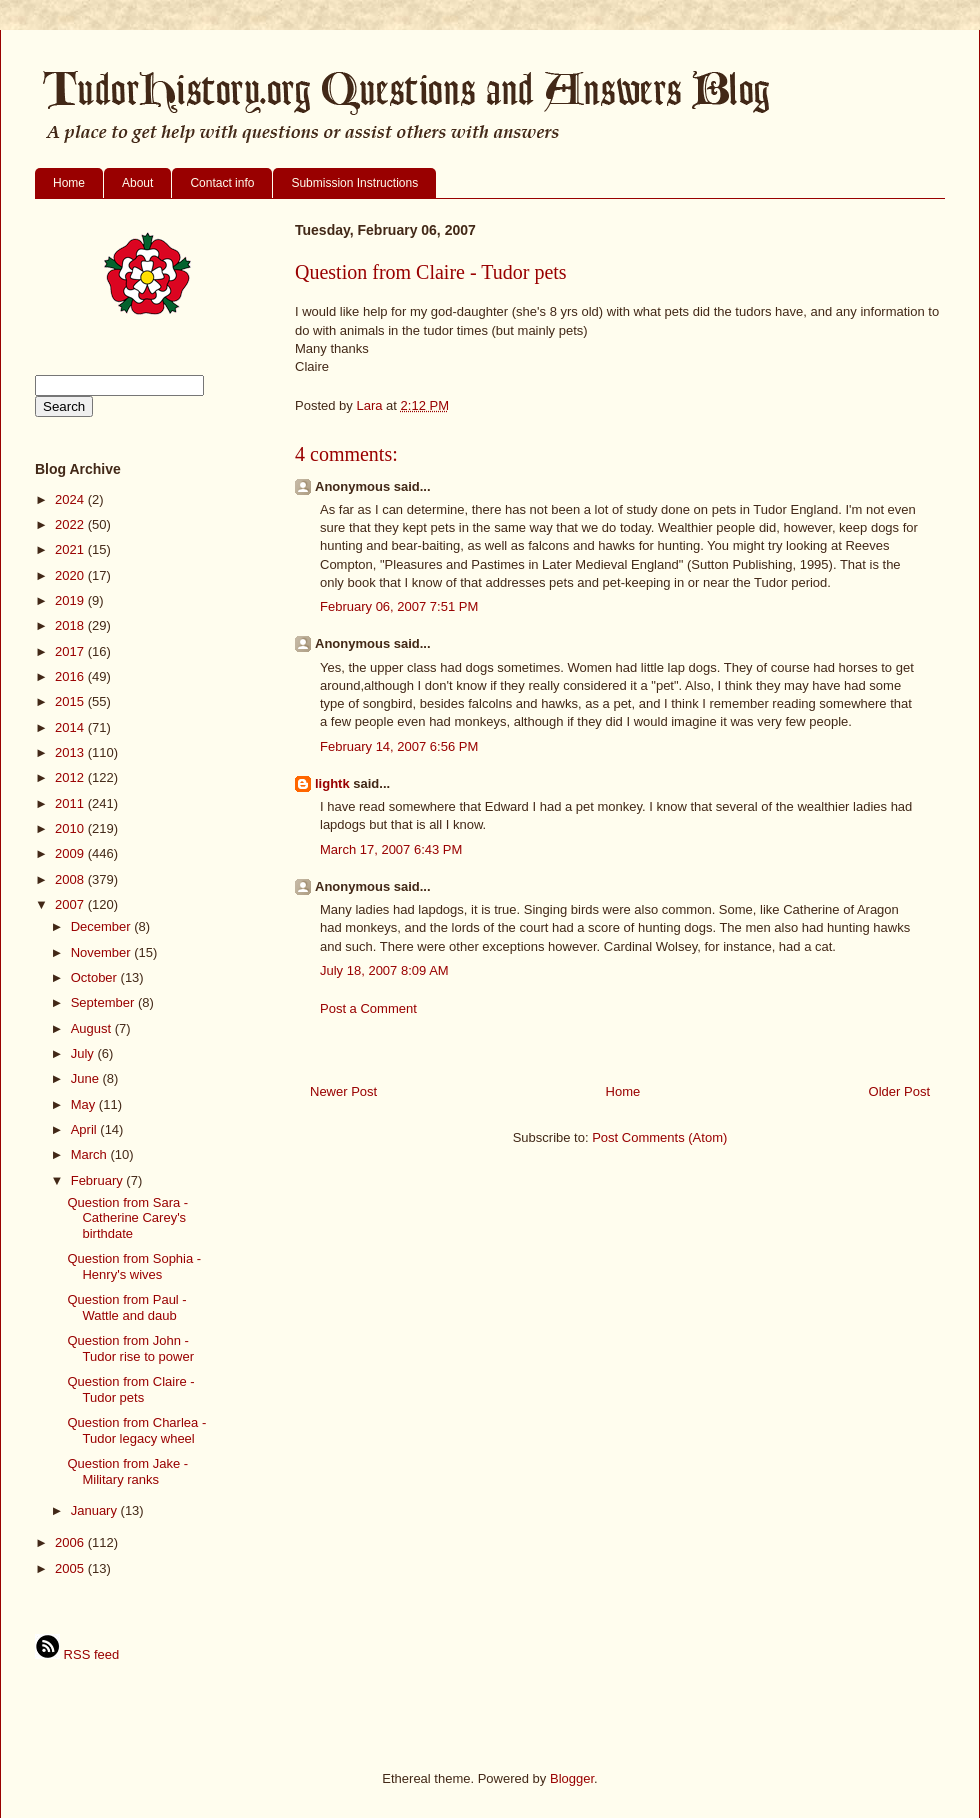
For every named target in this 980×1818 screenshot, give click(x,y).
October (96, 977)
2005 (71, 1568)
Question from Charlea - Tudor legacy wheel (136, 1430)
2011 (71, 803)
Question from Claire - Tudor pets (130, 1389)
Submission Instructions (354, 183)
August (93, 1028)
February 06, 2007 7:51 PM (399, 606)
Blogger (572, 1778)
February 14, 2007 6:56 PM (399, 746)
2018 (71, 625)
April (86, 1129)
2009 (71, 853)
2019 (71, 600)
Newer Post (343, 1091)
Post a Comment (368, 1008)
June (87, 1078)
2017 (71, 651)
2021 (71, 549)
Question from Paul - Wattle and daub (126, 1307)
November (103, 952)
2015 (71, 701)
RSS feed (77, 1654)
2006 (71, 1542)
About (137, 183)
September (104, 1002)
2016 (71, 676)
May (85, 1104)
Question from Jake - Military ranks (127, 1471)
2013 (71, 752)
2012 (71, 777)
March (91, 1154)
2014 (71, 727)
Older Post (899, 1091)
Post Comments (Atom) (659, 1137)
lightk (332, 783)
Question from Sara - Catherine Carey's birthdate (127, 1218)
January (96, 1510)
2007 (71, 904)
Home (69, 183)
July (84, 1053)
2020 (71, 575)
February (99, 1180)
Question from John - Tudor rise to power (130, 1348)
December (103, 926)
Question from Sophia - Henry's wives (134, 1266)
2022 (71, 524)
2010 (71, 828)
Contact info (222, 183)
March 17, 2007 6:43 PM (391, 849)
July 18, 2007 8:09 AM (384, 970)
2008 (71, 879)
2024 (71, 499)
